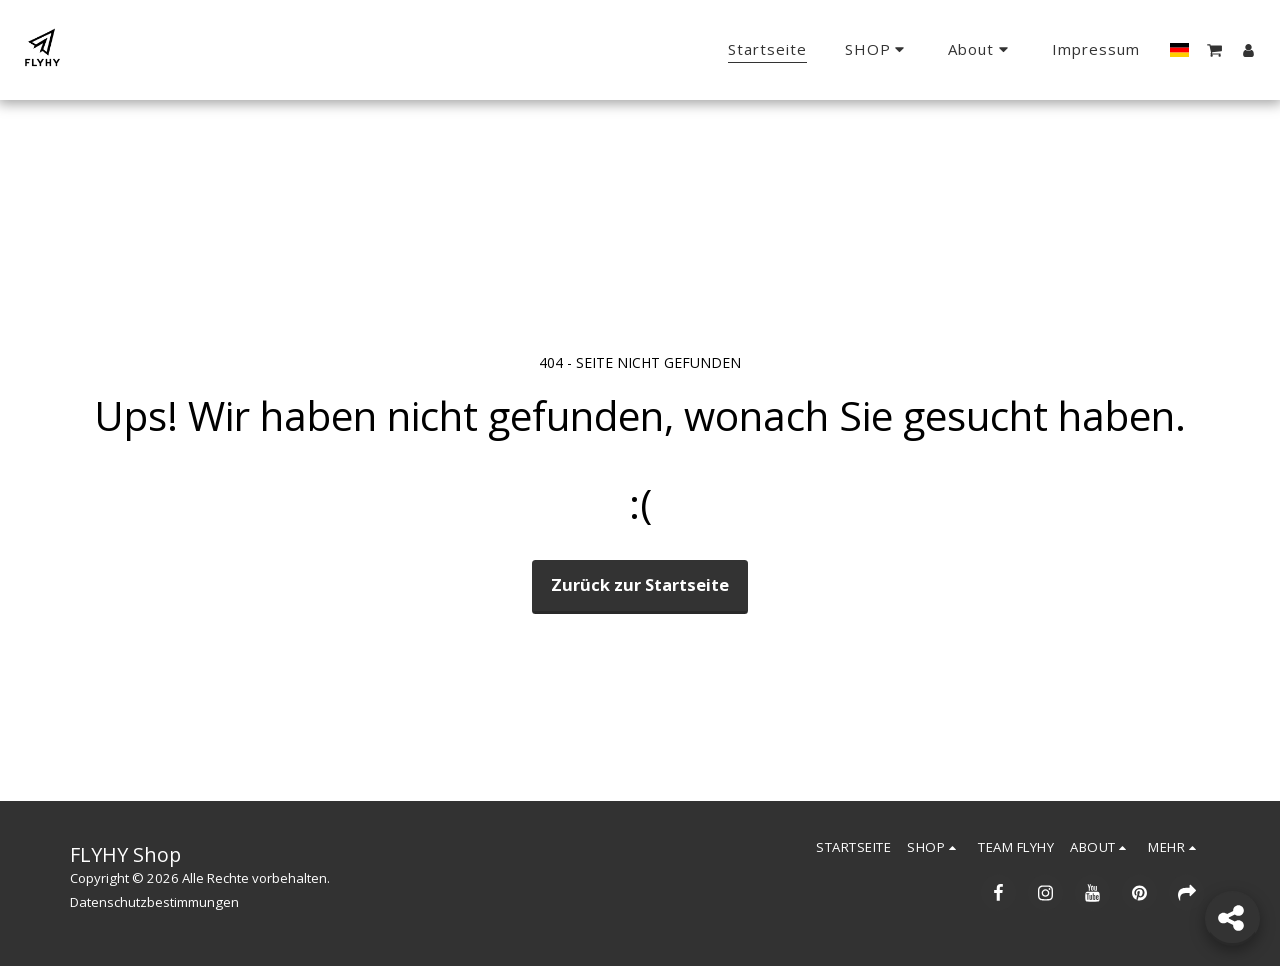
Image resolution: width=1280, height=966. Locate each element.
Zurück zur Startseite (640, 584)
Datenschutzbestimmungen (154, 902)
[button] (981, 50)
